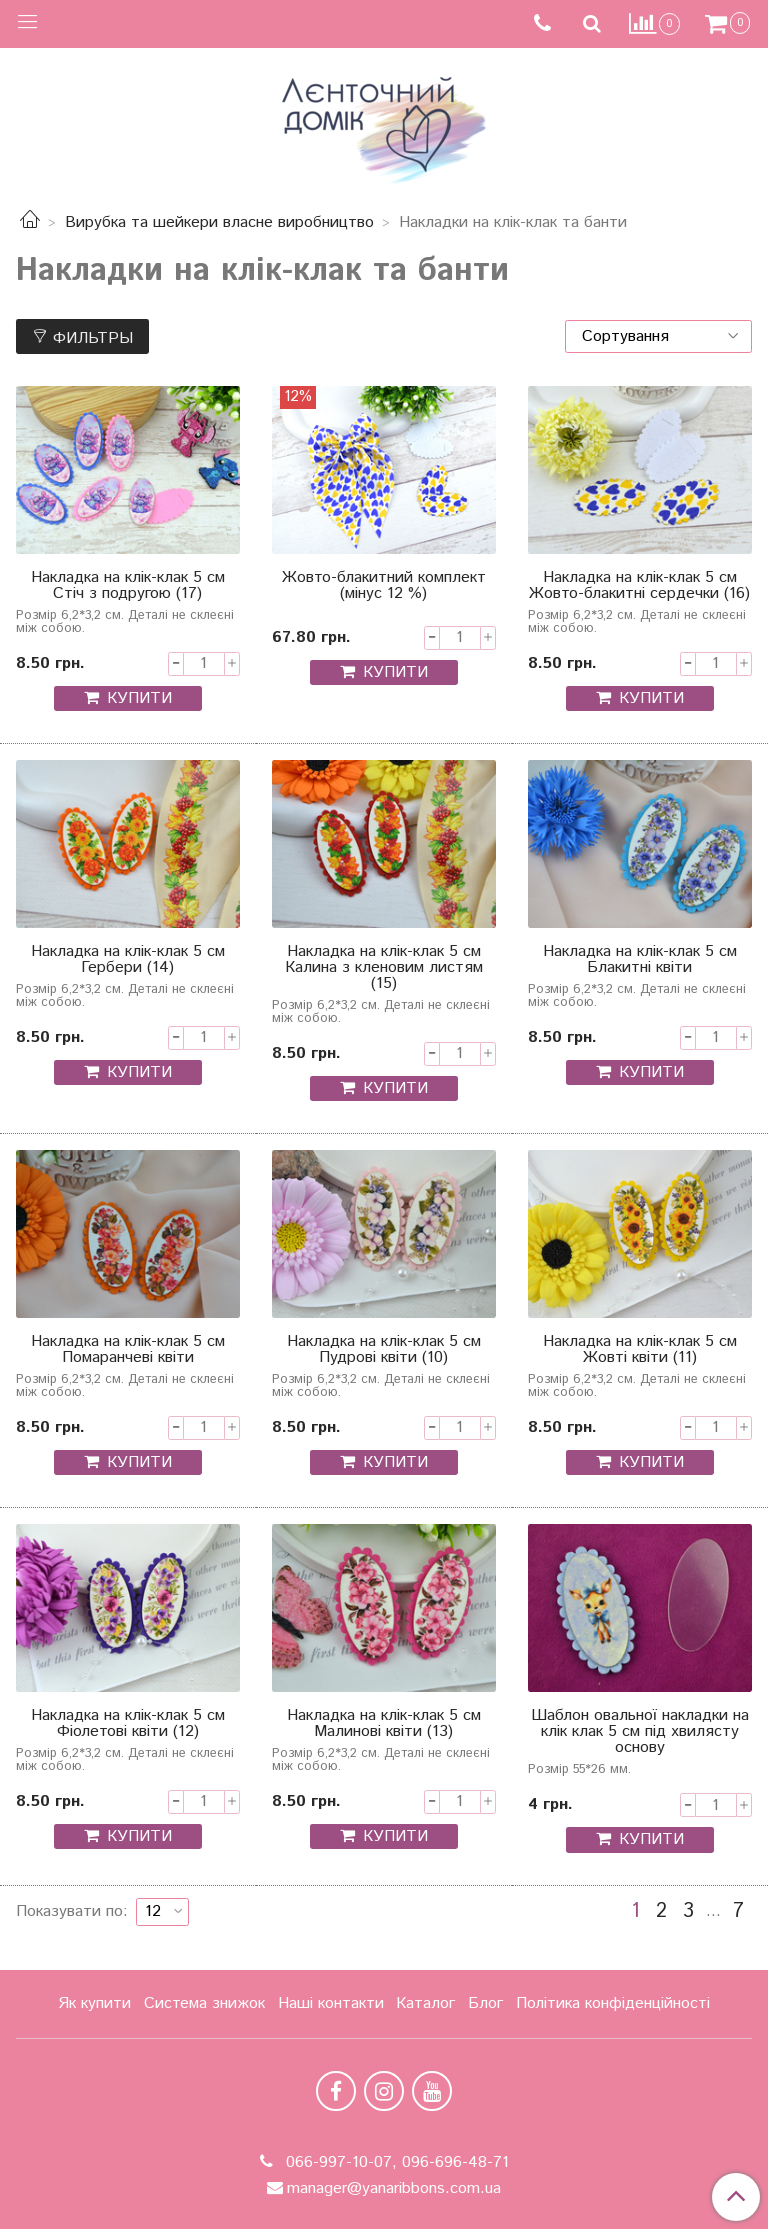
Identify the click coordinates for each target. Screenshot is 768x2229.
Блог (485, 2003)
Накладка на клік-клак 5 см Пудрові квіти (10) (384, 1351)
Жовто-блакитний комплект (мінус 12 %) (384, 587)
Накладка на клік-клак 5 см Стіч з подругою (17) (128, 587)
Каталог (425, 2003)
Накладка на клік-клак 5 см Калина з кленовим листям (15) (384, 969)
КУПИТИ (139, 698)
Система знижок (204, 2003)
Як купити (94, 2003)
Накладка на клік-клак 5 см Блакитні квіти (640, 961)
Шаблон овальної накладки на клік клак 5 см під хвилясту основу (640, 1733)
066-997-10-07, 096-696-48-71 (395, 2162)
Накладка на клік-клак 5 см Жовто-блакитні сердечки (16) (639, 587)
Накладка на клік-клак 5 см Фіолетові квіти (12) (128, 1725)
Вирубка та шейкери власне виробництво (219, 222)
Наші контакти (331, 2003)
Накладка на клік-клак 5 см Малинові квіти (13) (384, 1725)
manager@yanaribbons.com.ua (394, 2188)
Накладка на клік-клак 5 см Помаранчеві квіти (128, 1351)
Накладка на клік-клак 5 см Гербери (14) (128, 961)
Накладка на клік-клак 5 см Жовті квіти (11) (640, 1351)
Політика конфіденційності (613, 2003)
